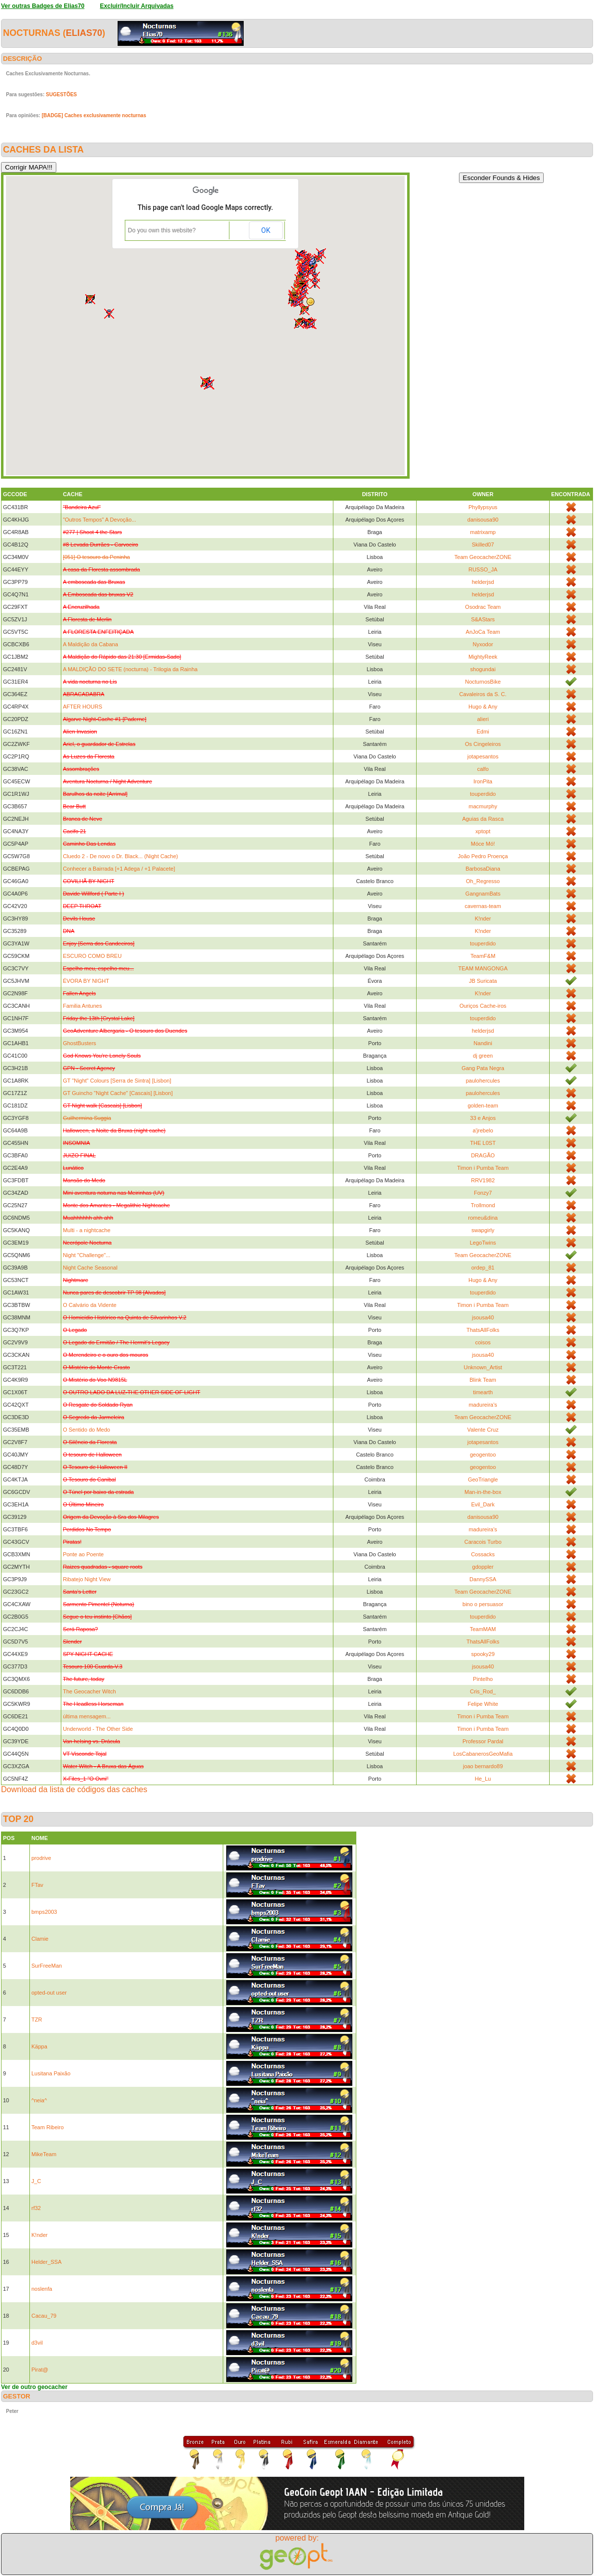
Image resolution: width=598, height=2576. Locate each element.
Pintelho (483, 1679)
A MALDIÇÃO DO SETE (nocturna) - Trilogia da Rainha (130, 669)
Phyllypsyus (482, 507)
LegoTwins (483, 1243)
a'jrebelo (482, 1130)
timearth (483, 1392)
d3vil (37, 2343)
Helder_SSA (46, 2262)
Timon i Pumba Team (482, 1168)
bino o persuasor (482, 1604)
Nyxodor (483, 644)
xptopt (482, 831)
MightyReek (482, 657)
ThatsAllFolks (482, 1330)
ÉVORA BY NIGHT (86, 981)
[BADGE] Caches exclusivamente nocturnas (94, 115)
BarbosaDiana (482, 869)
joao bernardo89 (483, 1766)
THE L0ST (482, 1143)
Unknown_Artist (482, 1367)
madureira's (482, 1405)
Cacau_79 (43, 2316)
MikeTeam (43, 2154)
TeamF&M (482, 956)
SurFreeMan (46, 1966)
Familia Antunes (82, 1006)
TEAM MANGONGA (482, 968)
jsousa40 (483, 1317)
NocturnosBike (483, 682)
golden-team (482, 1105)
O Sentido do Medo (86, 1430)
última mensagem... (87, 1716)
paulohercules (483, 1081)
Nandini (482, 1043)
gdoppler (483, 1567)
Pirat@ (39, 2370)
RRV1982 (483, 1180)
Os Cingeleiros (483, 744)
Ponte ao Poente (83, 1554)
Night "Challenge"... (86, 1255)
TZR (36, 2020)
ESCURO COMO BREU (92, 956)
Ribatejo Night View (87, 1579)
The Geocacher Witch (89, 1691)
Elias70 (84, 33)
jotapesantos (482, 756)
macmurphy (482, 806)
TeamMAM (483, 1629)
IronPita (482, 781)
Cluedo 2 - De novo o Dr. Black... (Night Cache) (120, 856)
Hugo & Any (482, 707)
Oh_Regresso (483, 881)
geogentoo (483, 1455)
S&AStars (483, 619)
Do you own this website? (162, 230)
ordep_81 (483, 1268)
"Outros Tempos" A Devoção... (99, 520)
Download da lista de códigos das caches (74, 1789)
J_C (36, 2181)
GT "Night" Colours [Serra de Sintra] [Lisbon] (117, 1081)
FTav (37, 1885)
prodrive (41, 1858)
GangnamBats (482, 894)
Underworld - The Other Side (98, 1729)
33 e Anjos (482, 1118)
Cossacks (483, 1554)
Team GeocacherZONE (482, 557)
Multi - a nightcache (86, 1230)
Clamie (39, 1939)
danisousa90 (482, 520)
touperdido (483, 794)
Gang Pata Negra (482, 1068)
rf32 (36, 2208)
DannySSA (482, 1579)
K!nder (483, 918)
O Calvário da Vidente (89, 1305)
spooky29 (482, 1654)
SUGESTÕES (61, 94)
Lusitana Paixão (50, 2073)
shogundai (483, 669)
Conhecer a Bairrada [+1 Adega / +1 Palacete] (119, 869)
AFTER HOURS (82, 707)
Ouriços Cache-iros (482, 1006)
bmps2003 (44, 1912)
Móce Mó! (483, 844)
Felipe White (482, 1704)
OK (265, 230)
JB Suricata (483, 981)
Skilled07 (483, 545)
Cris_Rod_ (483, 1691)
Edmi (482, 732)
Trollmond (483, 1205)
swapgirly (482, 1230)
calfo (482, 769)
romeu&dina (482, 1218)
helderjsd (483, 582)
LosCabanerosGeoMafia (482, 1754)
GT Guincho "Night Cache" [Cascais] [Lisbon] (117, 1093)
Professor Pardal (482, 1741)
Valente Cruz (483, 1430)
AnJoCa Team (483, 632)
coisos (482, 1342)
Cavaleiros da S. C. (483, 694)
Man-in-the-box (482, 1492)
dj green (483, 1056)
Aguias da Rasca (482, 819)
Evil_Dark (482, 1504)
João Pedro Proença (483, 856)
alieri (482, 719)
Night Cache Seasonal (90, 1268)
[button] (304, 310)
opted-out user (49, 1993)
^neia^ (39, 2100)
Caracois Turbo (483, 1542)
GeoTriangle (483, 1479)
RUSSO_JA (482, 569)
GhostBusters (79, 1043)
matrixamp (482, 532)
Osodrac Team (482, 607)
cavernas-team (483, 906)
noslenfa (41, 2289)
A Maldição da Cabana (90, 644)
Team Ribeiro (47, 2127)
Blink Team (482, 1380)
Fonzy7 (483, 1193)
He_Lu (483, 1779)
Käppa (39, 2046)
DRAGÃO (483, 1155)
